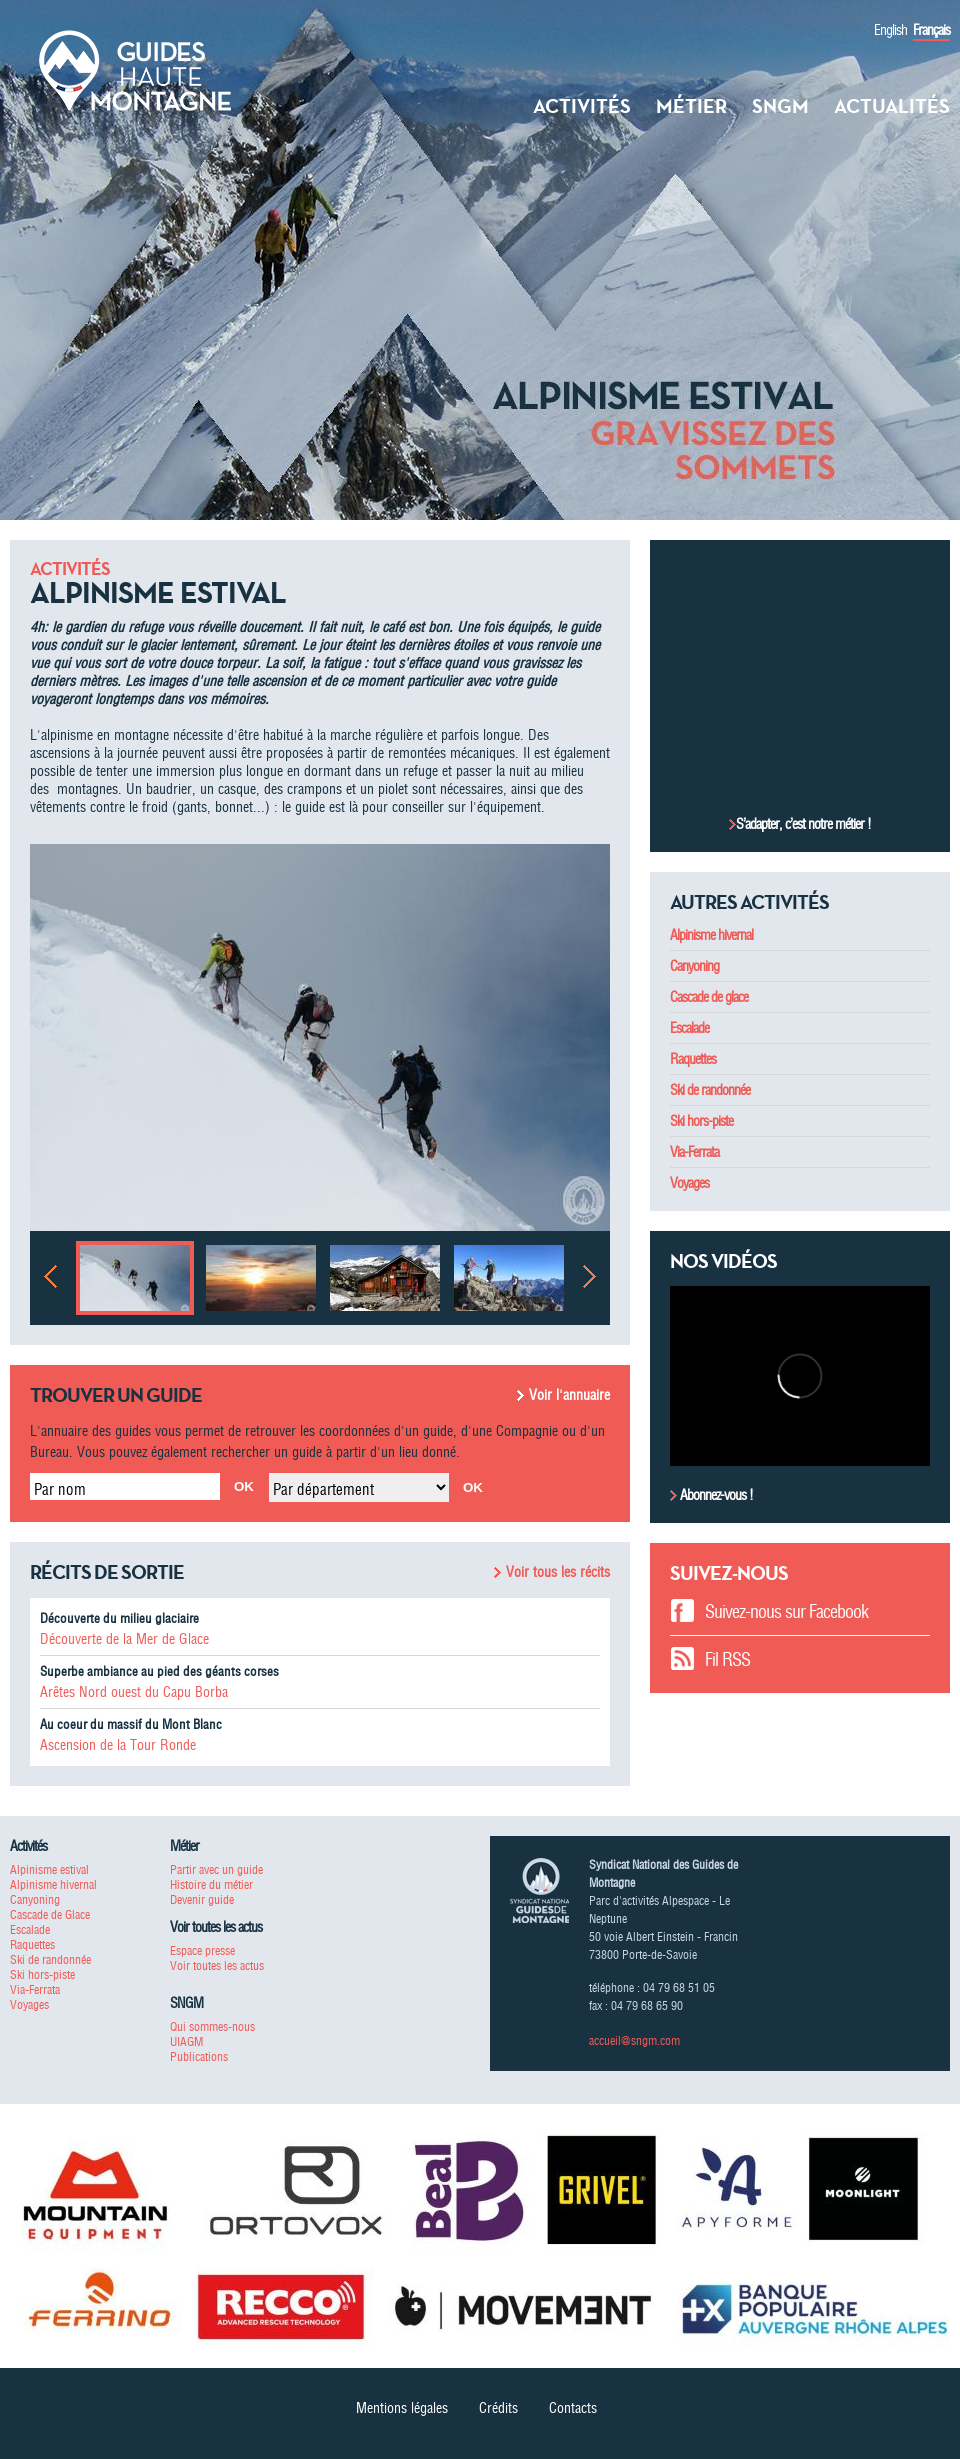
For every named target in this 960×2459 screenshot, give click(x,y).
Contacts (573, 2408)
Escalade (689, 1028)
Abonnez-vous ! (715, 1495)
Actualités (892, 106)
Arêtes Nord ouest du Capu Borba (134, 1692)
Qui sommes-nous (212, 2026)
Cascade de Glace (50, 1914)
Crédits (498, 2408)
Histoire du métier (211, 1884)
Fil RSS (727, 1659)
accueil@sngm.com (634, 2040)
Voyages (689, 1183)
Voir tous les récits (558, 1572)
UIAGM (186, 2041)
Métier (691, 106)
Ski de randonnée (710, 1090)
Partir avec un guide (216, 1869)
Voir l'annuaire (569, 1395)
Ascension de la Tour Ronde (118, 1745)
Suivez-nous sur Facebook (786, 1611)
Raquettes (693, 1059)
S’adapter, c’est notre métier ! (803, 824)
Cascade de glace (709, 997)
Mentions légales (402, 2408)
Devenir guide (202, 1899)
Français (931, 30)
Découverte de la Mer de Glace (124, 1639)
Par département (323, 1489)
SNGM (780, 106)
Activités (582, 106)
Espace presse (202, 1950)
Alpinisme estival (49, 1869)
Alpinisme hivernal (711, 935)
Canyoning (694, 966)
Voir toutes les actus (217, 1965)
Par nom (60, 1489)
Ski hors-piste (701, 1121)
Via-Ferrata (694, 1152)
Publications (199, 2056)
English (890, 30)
